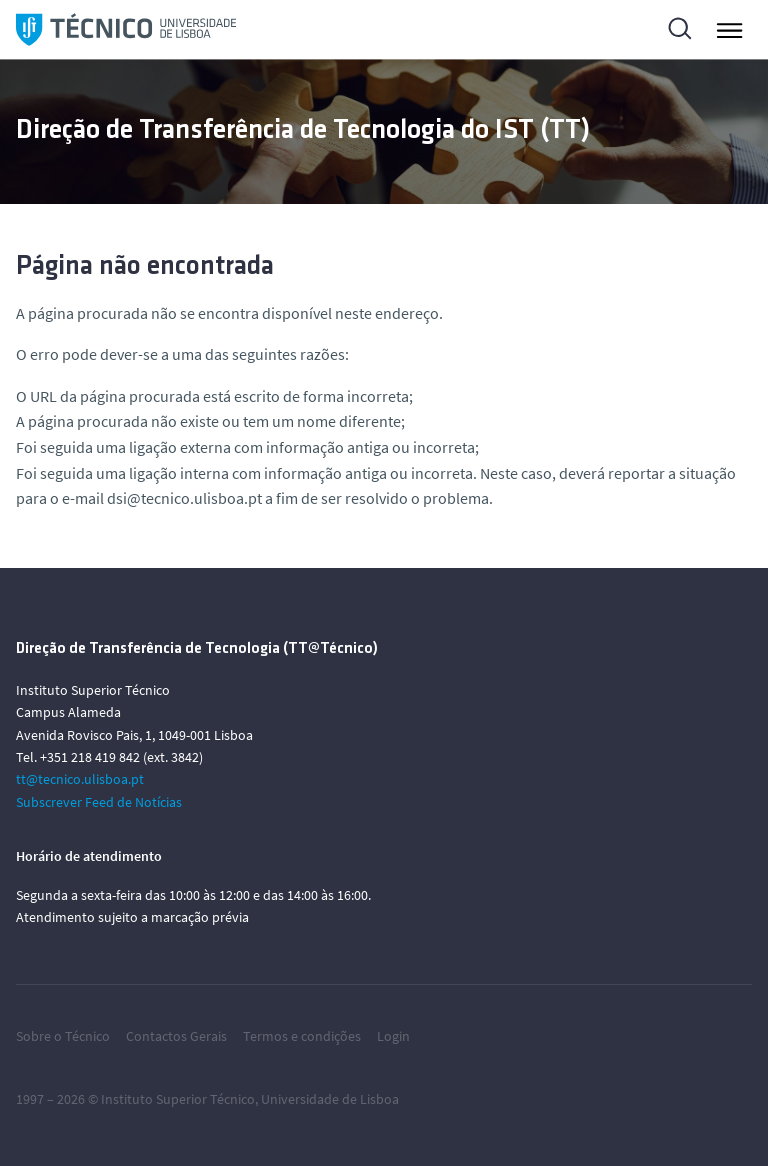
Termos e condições (302, 1036)
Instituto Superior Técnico (178, 1099)
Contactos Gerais (176, 1036)
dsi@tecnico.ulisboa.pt (184, 498)
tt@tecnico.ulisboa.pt (80, 779)
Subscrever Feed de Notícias (99, 802)
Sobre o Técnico (63, 1036)
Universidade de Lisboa (330, 1099)
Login (393, 1036)
